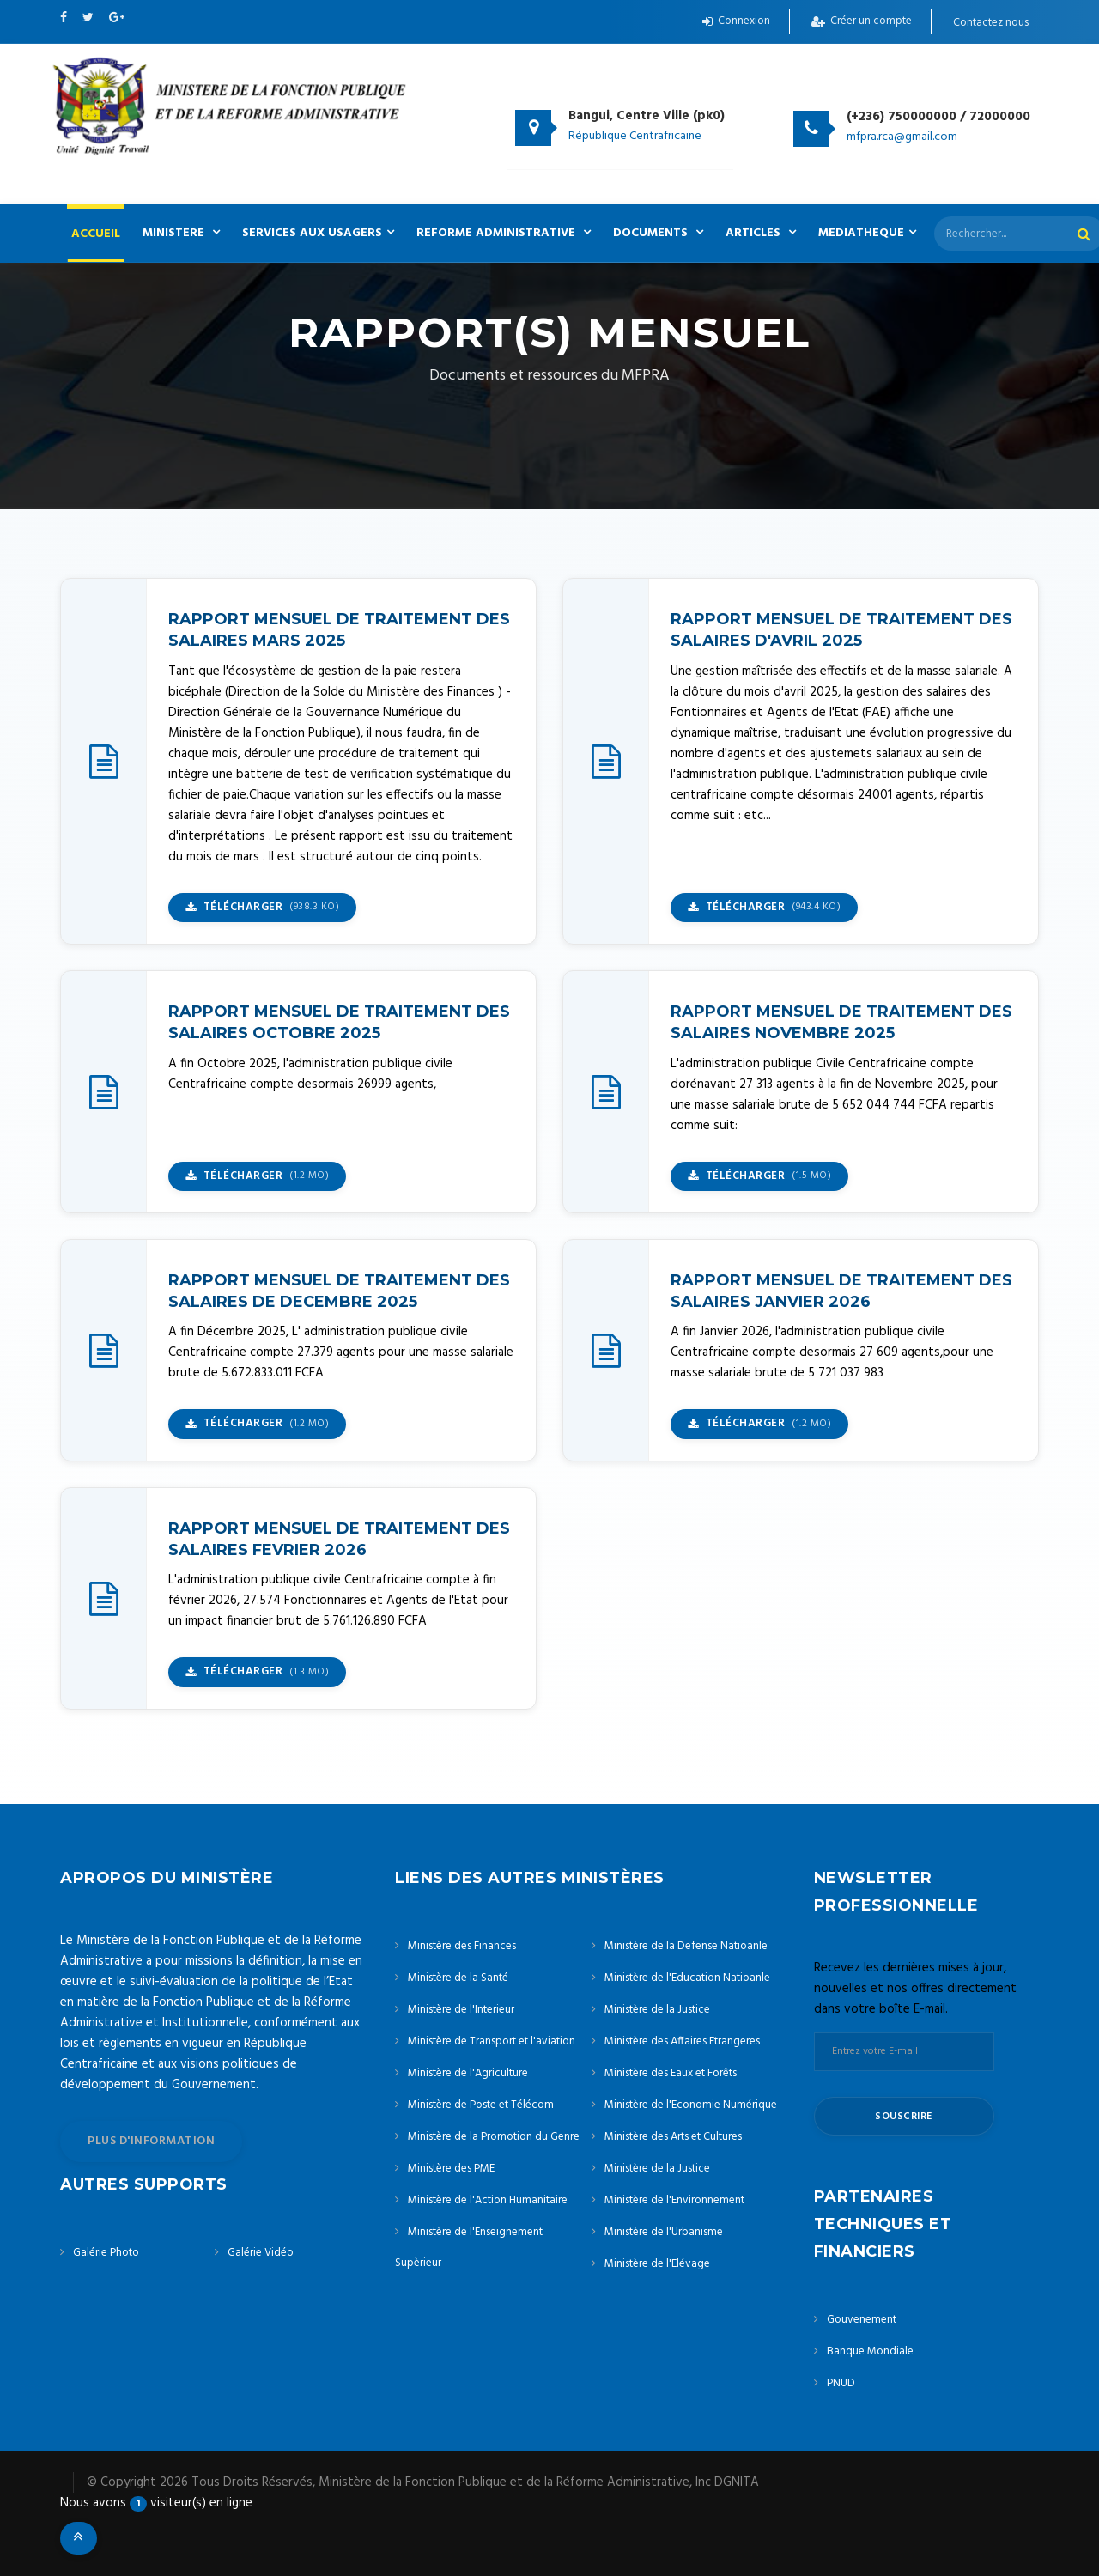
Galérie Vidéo (261, 2253)
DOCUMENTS (658, 233)
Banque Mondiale (870, 2351)
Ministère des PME (451, 2169)
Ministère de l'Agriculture (468, 2073)
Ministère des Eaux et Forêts (670, 2073)
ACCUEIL (95, 234)
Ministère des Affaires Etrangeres (682, 2041)
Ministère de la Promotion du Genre (494, 2137)
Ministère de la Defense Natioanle (686, 1946)
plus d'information (151, 2141)
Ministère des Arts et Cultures (673, 2137)
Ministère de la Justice (657, 2010)
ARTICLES (761, 233)
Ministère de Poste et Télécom (481, 2105)
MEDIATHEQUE (867, 233)
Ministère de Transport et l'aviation (491, 2041)
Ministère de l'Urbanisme (663, 2232)
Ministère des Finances (462, 1946)
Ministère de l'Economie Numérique (690, 2105)
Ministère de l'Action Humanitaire (488, 2200)
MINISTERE (181, 233)
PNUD (841, 2383)
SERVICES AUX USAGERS (318, 233)
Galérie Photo (106, 2253)
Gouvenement (861, 2320)
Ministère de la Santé (458, 1978)
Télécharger (262, 907)
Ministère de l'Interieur (461, 2010)
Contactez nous (991, 23)
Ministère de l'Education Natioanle (687, 1978)
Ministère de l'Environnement (674, 2200)
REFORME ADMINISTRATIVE (503, 233)
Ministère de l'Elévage (657, 2264)
